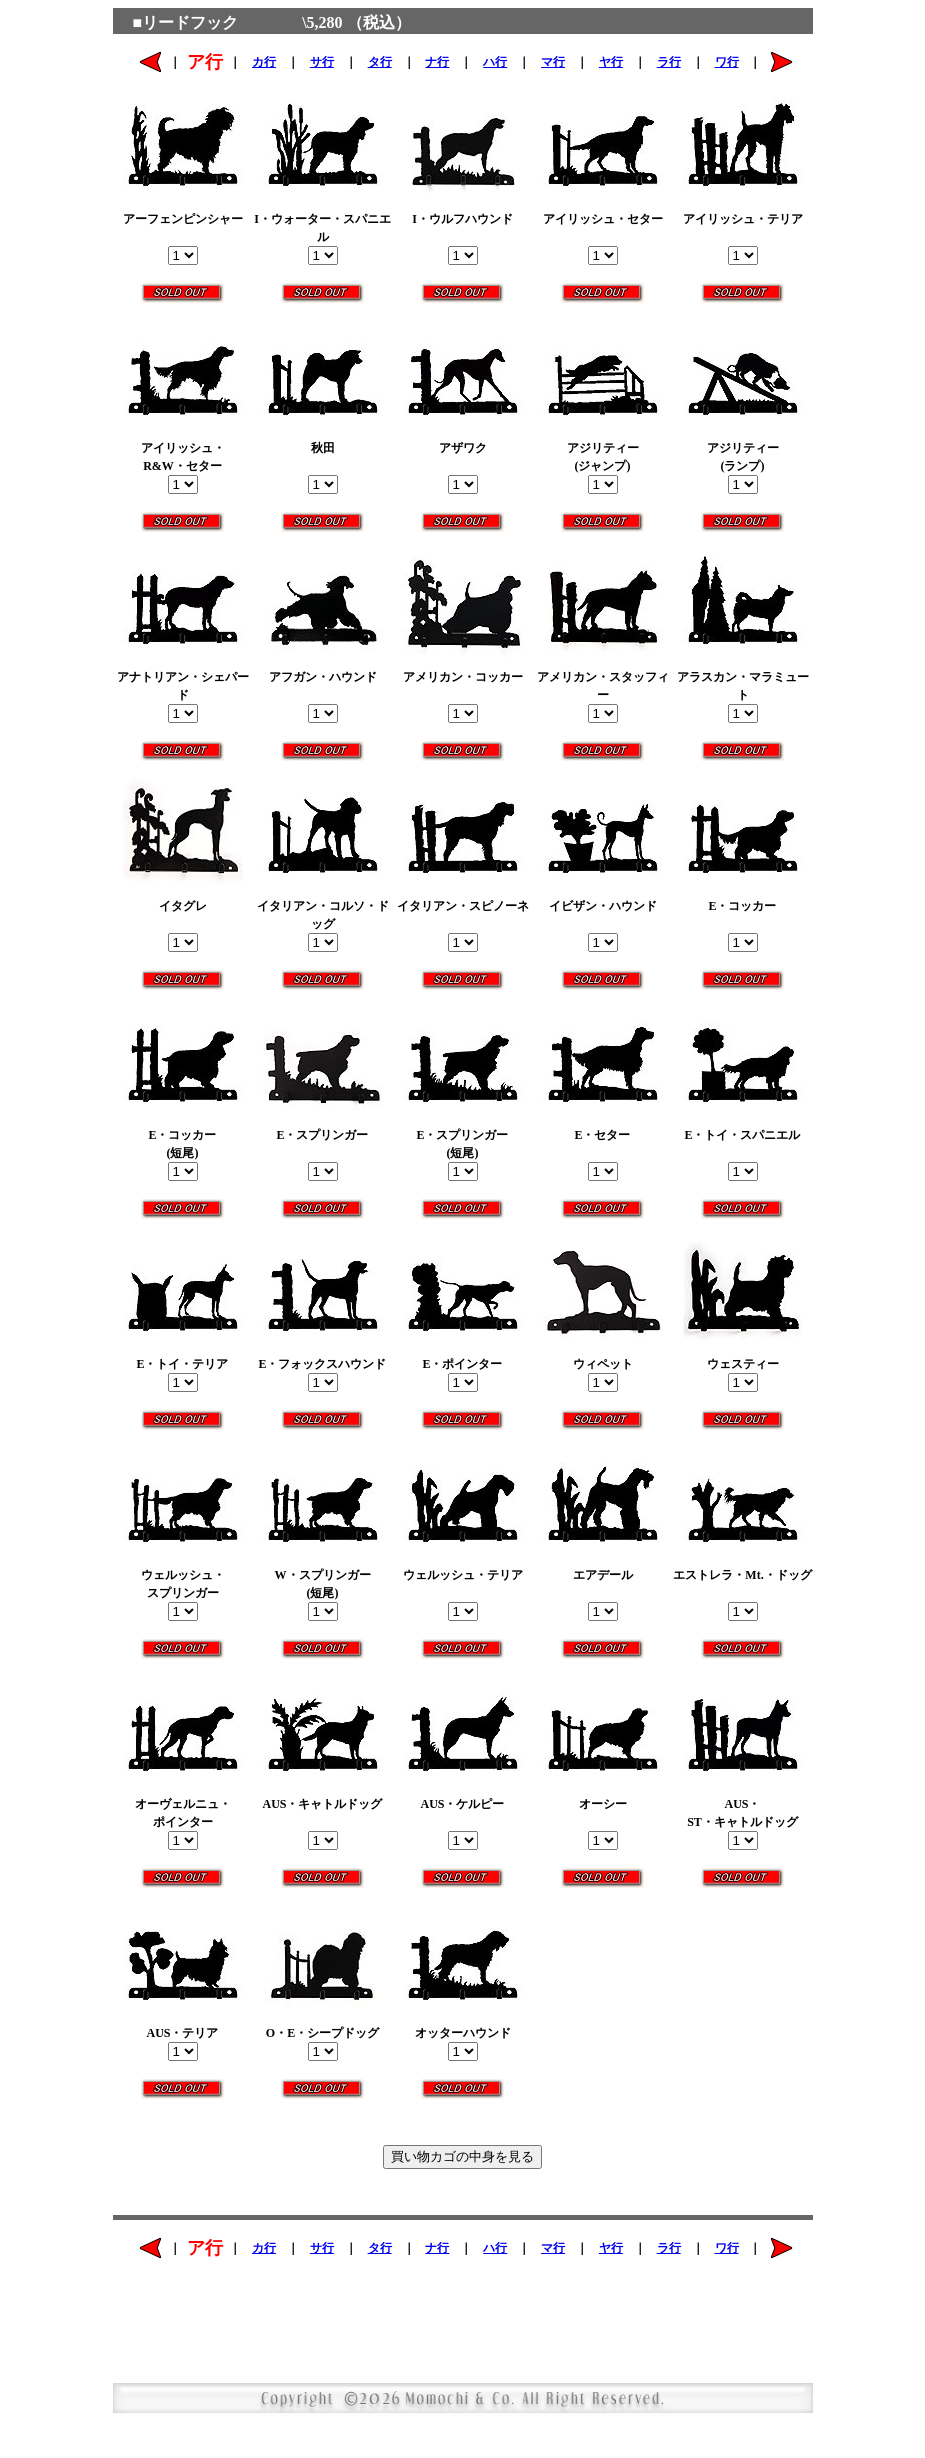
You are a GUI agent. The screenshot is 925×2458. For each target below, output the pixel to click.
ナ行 (437, 62)
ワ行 (727, 62)
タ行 (380, 62)
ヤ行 (611, 62)
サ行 (322, 62)
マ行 (553, 62)
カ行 (264, 62)
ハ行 (495, 62)
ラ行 (669, 62)
